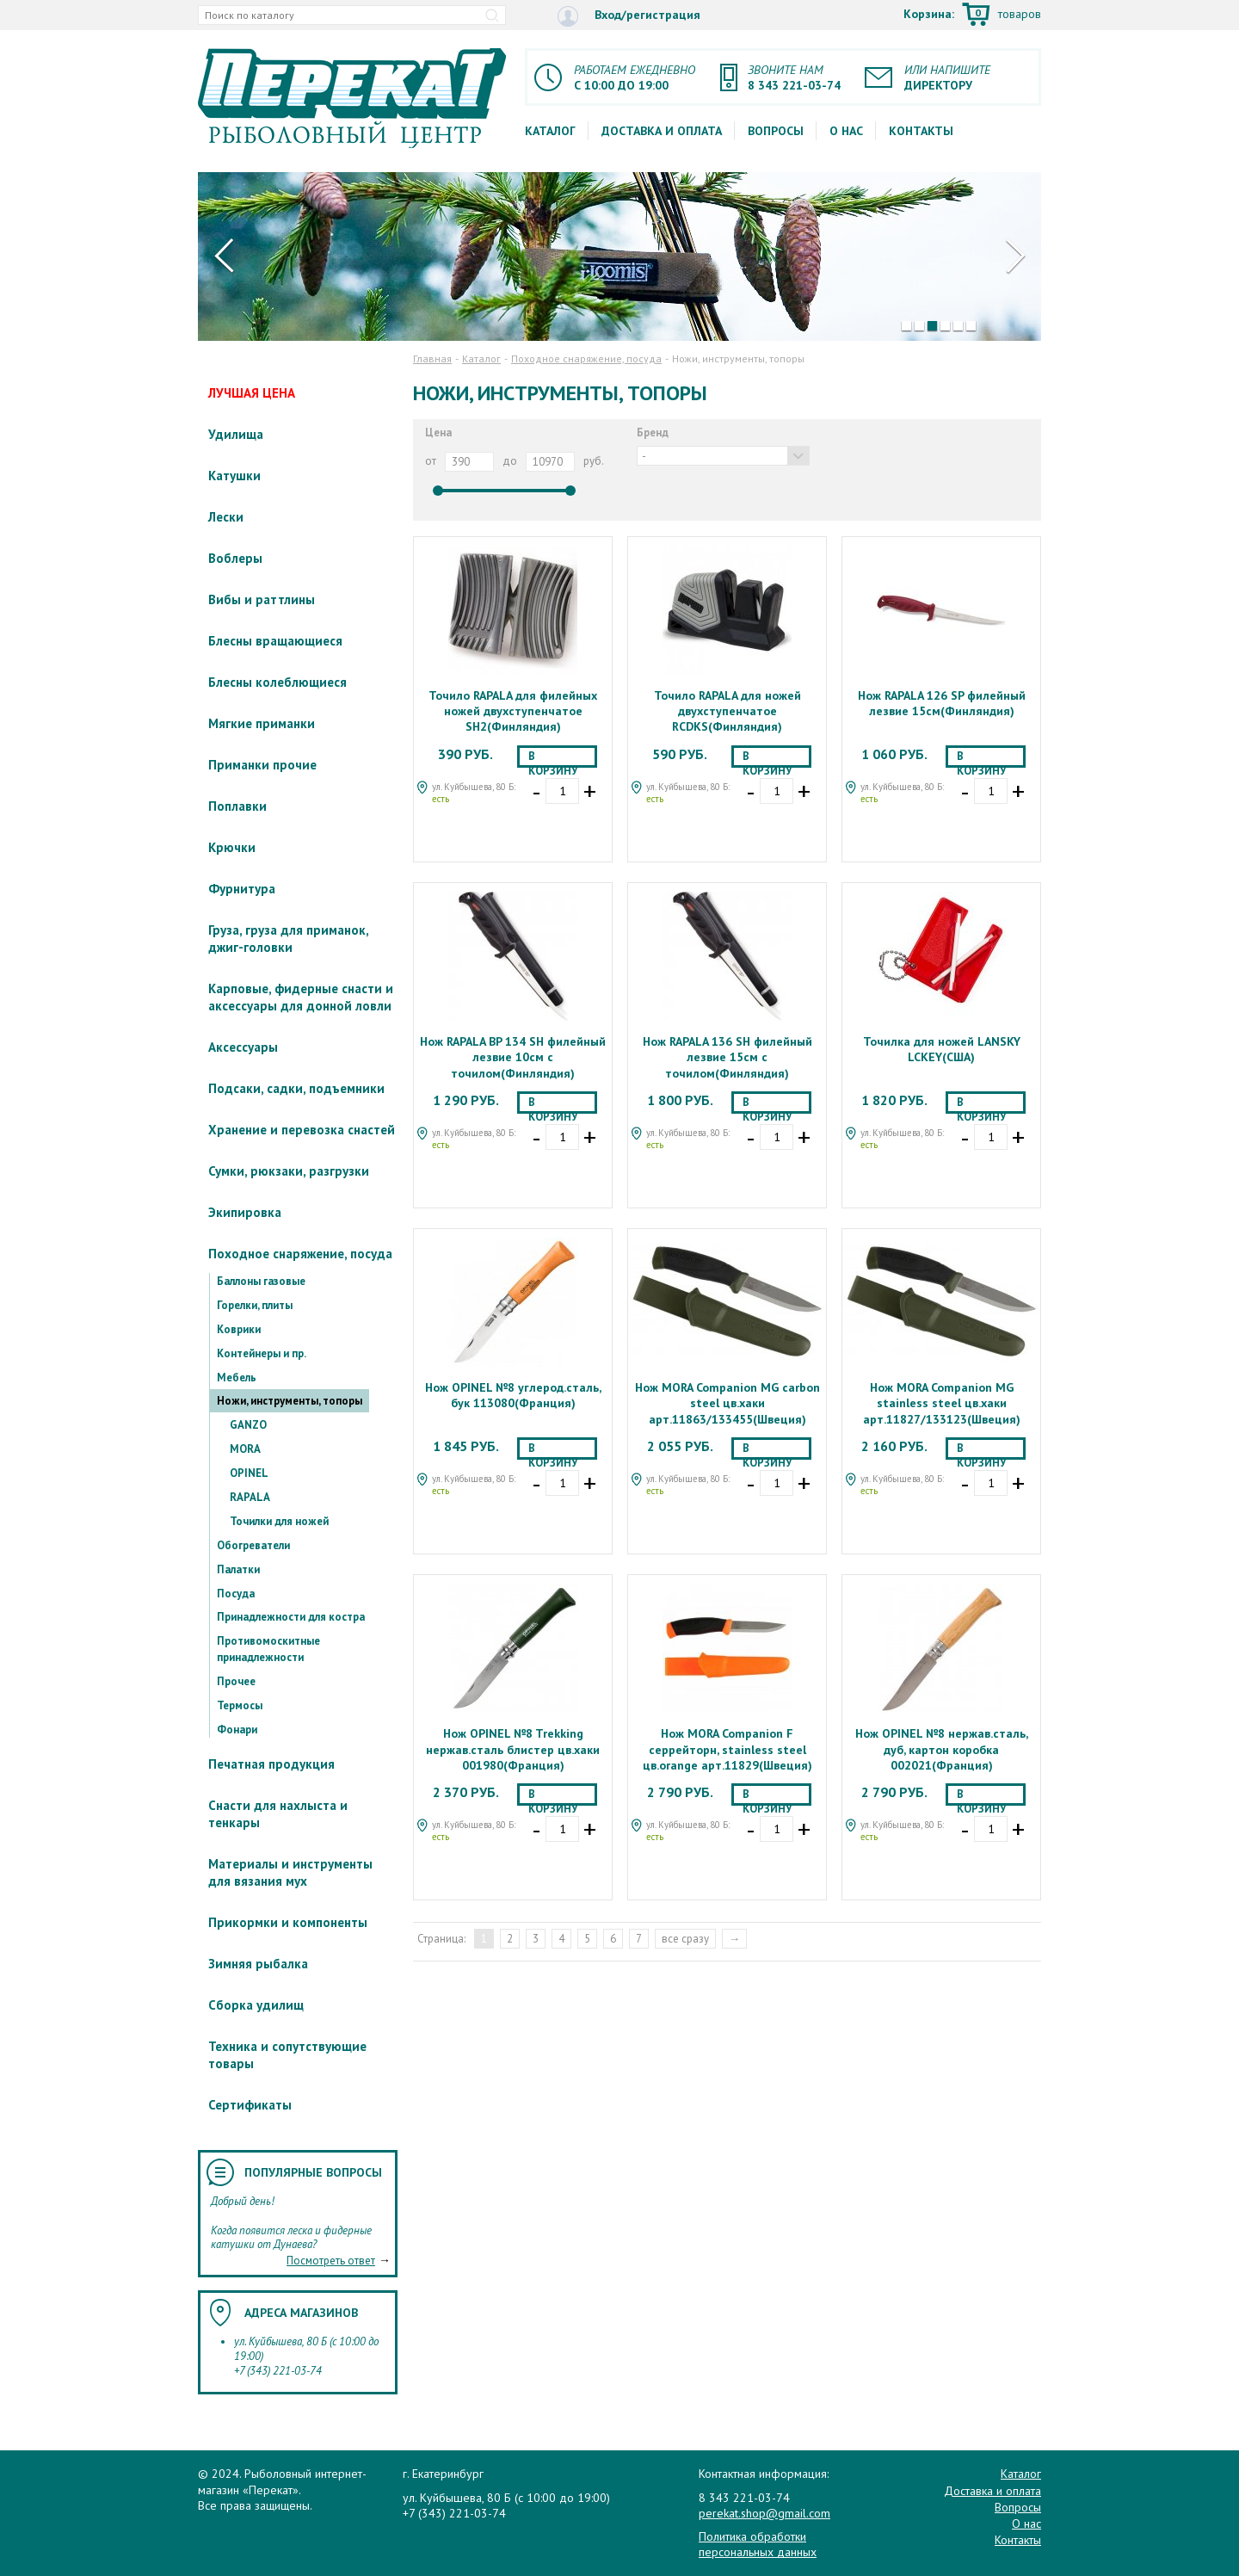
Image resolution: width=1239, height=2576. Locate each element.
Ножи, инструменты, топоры (289, 1400)
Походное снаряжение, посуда (300, 1253)
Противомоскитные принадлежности (268, 1649)
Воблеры (235, 558)
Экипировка (244, 1212)
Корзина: (972, 15)
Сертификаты (250, 2105)
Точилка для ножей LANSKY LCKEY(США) (941, 1049)
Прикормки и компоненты (287, 1922)
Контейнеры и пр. (261, 1353)
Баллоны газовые (261, 1281)
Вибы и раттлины (261, 599)
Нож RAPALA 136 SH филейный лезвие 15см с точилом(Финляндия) (727, 1057)
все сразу (685, 1938)
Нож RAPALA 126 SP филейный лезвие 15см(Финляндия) (942, 703)
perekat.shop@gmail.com (764, 2513)
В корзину (552, 758)
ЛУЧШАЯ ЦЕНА (251, 393)
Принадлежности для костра (291, 1616)
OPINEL (249, 1473)
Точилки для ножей (279, 1521)
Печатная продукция (271, 1764)
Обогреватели (253, 1545)
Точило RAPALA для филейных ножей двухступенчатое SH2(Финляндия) (512, 711)
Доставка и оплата (661, 131)
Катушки (234, 475)
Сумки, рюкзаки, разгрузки (288, 1171)
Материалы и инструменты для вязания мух (290, 1872)
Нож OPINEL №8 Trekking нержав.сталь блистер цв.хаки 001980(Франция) (513, 1749)
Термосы (239, 1705)
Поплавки (237, 806)
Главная (432, 358)
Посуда (236, 1593)
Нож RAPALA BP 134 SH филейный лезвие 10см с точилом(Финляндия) (513, 1057)
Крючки (232, 847)
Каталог (550, 131)
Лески (225, 517)
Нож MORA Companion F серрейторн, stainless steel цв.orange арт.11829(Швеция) (727, 1749)
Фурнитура (241, 888)
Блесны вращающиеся (275, 641)
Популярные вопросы (313, 2172)
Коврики (239, 1329)
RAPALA (250, 1497)
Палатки (238, 1569)
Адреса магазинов (301, 2312)
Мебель (236, 1377)
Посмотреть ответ (331, 2260)
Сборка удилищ (256, 2005)
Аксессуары (243, 1047)
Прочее (236, 1681)
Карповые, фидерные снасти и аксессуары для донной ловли (300, 997)
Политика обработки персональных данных (758, 2544)
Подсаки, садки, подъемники (296, 1088)
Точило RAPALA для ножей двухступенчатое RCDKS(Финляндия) (727, 711)
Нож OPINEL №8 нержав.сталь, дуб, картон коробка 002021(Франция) (941, 1749)
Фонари (237, 1729)
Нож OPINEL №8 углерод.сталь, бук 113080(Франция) (513, 1395)
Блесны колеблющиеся (277, 682)
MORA (245, 1449)
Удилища (235, 434)
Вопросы (776, 131)
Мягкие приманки (261, 723)
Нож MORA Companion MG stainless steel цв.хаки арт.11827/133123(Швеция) (941, 1403)
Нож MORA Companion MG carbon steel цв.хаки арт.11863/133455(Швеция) (727, 1403)
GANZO (248, 1425)
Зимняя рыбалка (258, 1963)
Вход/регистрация (629, 16)
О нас (846, 131)
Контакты (921, 131)
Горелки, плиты (255, 1305)
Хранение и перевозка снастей (301, 1129)
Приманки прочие (262, 765)
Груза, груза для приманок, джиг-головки (288, 938)
